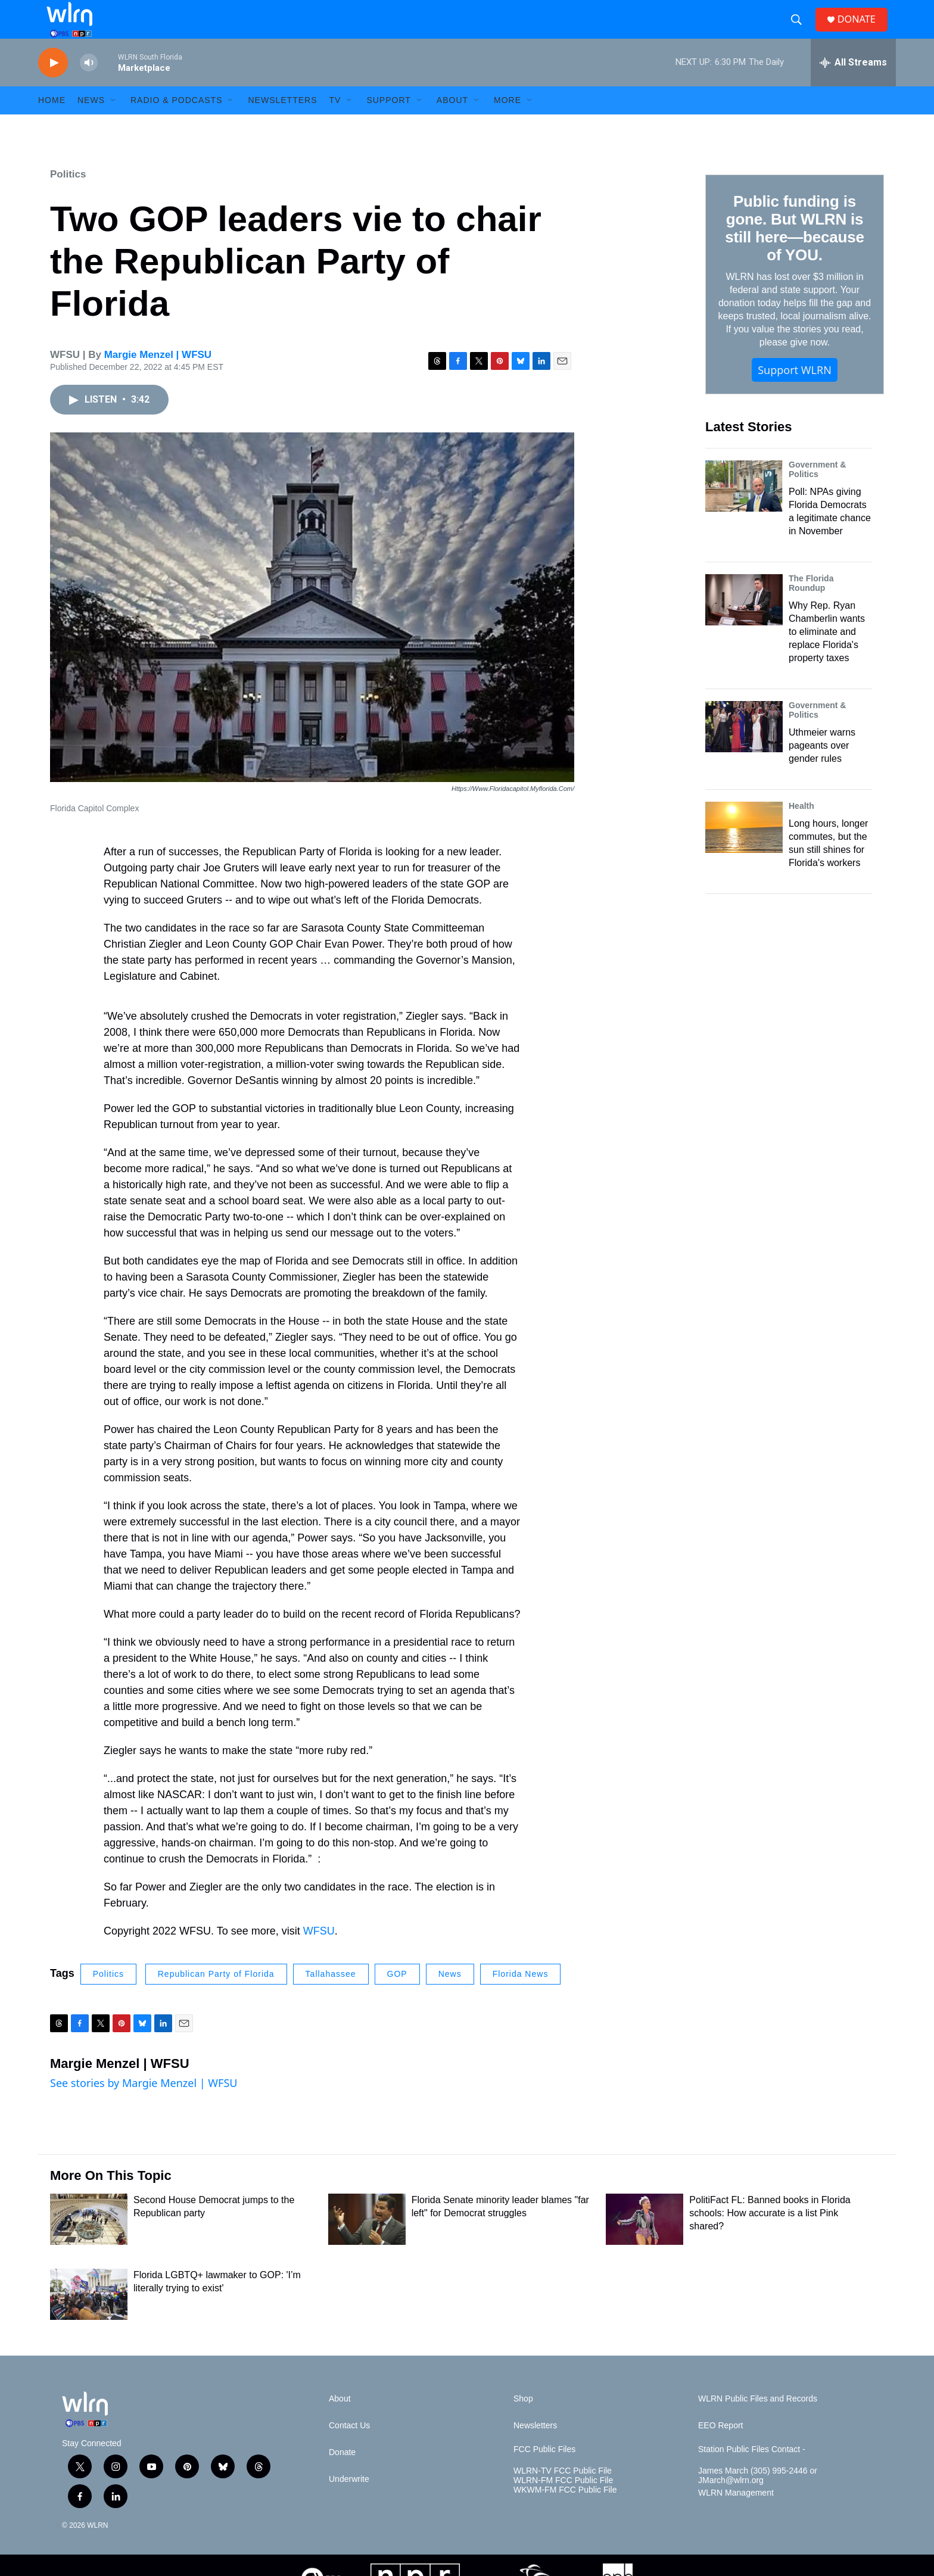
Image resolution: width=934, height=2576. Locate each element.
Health (801, 829)
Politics (68, 198)
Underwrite (349, 2503)
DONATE (863, 31)
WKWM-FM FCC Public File (565, 2513)
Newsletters (282, 124)
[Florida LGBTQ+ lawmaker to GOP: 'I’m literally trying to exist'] (88, 2318)
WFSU (319, 1955)
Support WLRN (795, 394)
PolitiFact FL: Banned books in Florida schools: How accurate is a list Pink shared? (769, 2237)
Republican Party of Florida (216, 1997)
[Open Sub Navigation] (114, 124)
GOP (397, 1997)
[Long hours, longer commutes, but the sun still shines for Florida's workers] (744, 851)
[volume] (89, 86)
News (450, 1997)
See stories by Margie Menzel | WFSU (143, 2107)
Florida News (521, 1997)
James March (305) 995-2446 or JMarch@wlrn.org (757, 2499)
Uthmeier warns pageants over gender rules (822, 769)
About (452, 124)
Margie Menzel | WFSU (157, 378)
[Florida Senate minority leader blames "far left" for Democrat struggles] (367, 2243)
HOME (52, 124)
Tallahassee (331, 1997)
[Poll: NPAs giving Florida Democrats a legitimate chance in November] (744, 509)
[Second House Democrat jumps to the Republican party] (88, 2243)
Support (388, 124)
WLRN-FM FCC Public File (563, 2504)
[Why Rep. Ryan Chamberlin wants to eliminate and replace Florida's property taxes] (744, 623)
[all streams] (853, 86)
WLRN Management (736, 2516)
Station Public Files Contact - (751, 2473)
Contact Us (349, 2449)
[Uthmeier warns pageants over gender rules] (744, 750)
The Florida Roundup (811, 606)
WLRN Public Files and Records (757, 2422)
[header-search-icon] (800, 31)
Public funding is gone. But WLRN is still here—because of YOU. (794, 252)
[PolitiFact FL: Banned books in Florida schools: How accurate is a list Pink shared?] (644, 2243)
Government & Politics (817, 493)
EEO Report (720, 2449)
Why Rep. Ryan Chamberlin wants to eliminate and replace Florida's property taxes (827, 655)
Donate (342, 2476)
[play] (53, 87)
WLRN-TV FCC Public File (562, 2494)
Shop (523, 2422)
